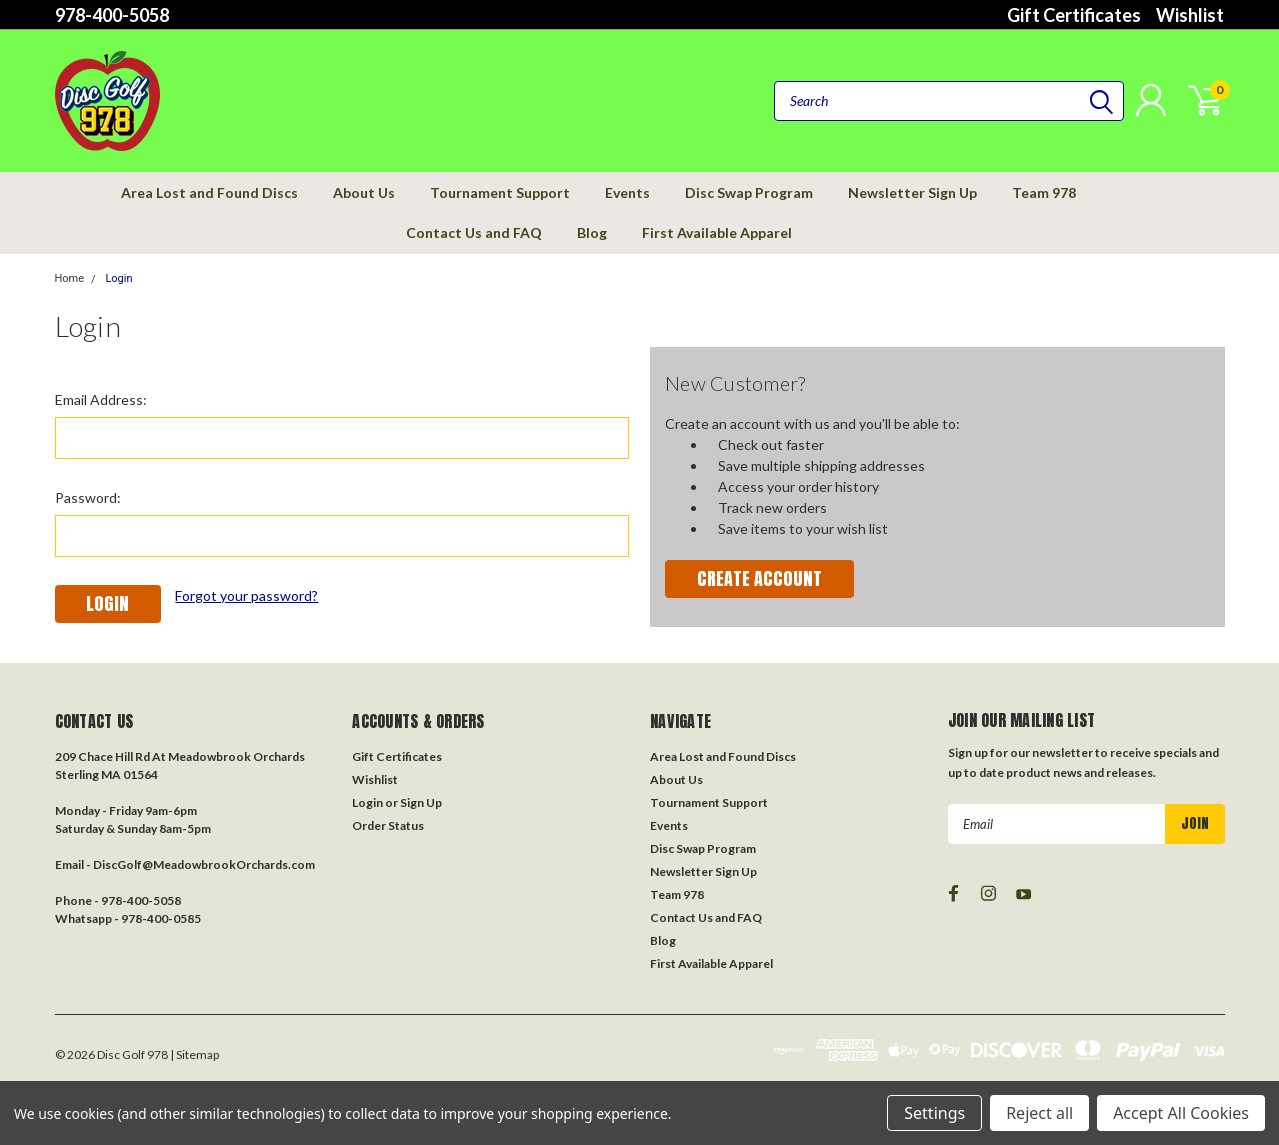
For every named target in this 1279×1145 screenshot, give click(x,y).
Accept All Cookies (1181, 1113)
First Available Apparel (717, 232)
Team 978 (1044, 192)
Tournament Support (500, 192)
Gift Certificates (1074, 15)
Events (627, 192)
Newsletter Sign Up (912, 192)
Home (70, 278)
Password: (88, 497)
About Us (364, 192)
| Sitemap (194, 1054)
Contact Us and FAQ (474, 232)
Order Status (388, 825)
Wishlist (1190, 15)
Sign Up (421, 802)
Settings (934, 1113)
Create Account (759, 578)
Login (118, 278)
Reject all (1039, 1113)
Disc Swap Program (749, 192)
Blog (592, 232)
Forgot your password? (246, 595)
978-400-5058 (112, 15)
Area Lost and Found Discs (209, 192)
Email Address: (101, 399)
